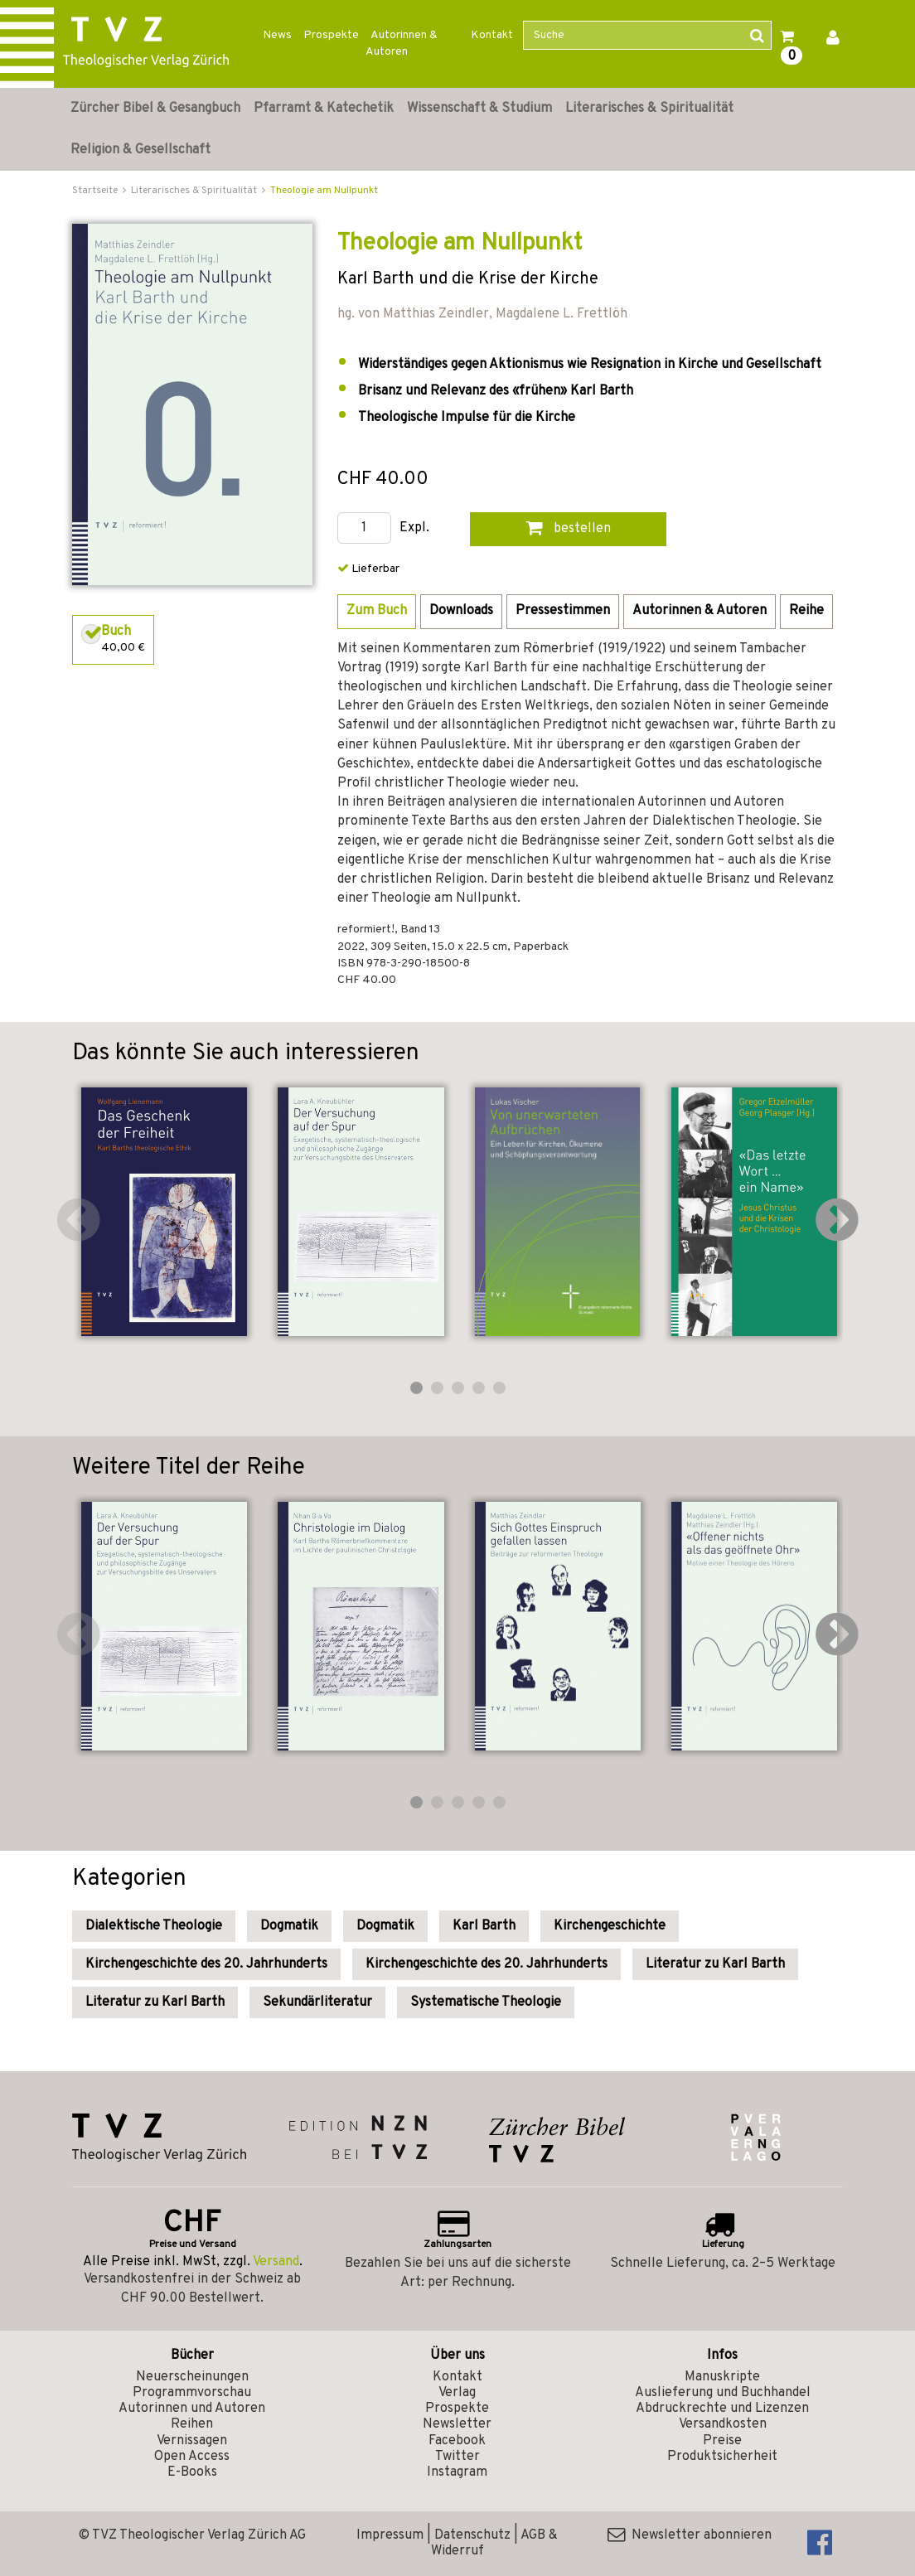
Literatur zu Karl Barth (715, 1964)
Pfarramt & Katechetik (324, 108)
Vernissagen (192, 2441)
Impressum (390, 2535)
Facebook (457, 2441)
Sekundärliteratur (317, 2002)
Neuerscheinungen (192, 2377)
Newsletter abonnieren (690, 2535)
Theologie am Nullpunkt (324, 190)
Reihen (192, 2424)
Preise (722, 2441)
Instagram (457, 2472)
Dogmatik (289, 1926)
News (277, 35)
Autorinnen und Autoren (192, 2408)
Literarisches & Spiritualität (649, 108)
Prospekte (331, 35)
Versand (276, 2262)
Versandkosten (723, 2424)
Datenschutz (472, 2535)
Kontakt (492, 35)
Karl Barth (484, 1926)
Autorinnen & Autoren (402, 43)
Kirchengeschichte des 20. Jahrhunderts (206, 1964)
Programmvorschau (192, 2393)
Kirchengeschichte (610, 1926)
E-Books (192, 2472)
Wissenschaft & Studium (479, 108)
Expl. (414, 528)
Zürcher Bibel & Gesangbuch (155, 108)
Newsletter (457, 2424)
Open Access (192, 2456)
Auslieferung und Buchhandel (723, 2393)
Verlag (457, 2393)
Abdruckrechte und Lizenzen (722, 2408)
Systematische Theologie (485, 2002)
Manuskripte (722, 2377)
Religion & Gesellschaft (140, 150)
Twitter (457, 2456)
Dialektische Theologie (153, 1926)
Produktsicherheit (722, 2456)
